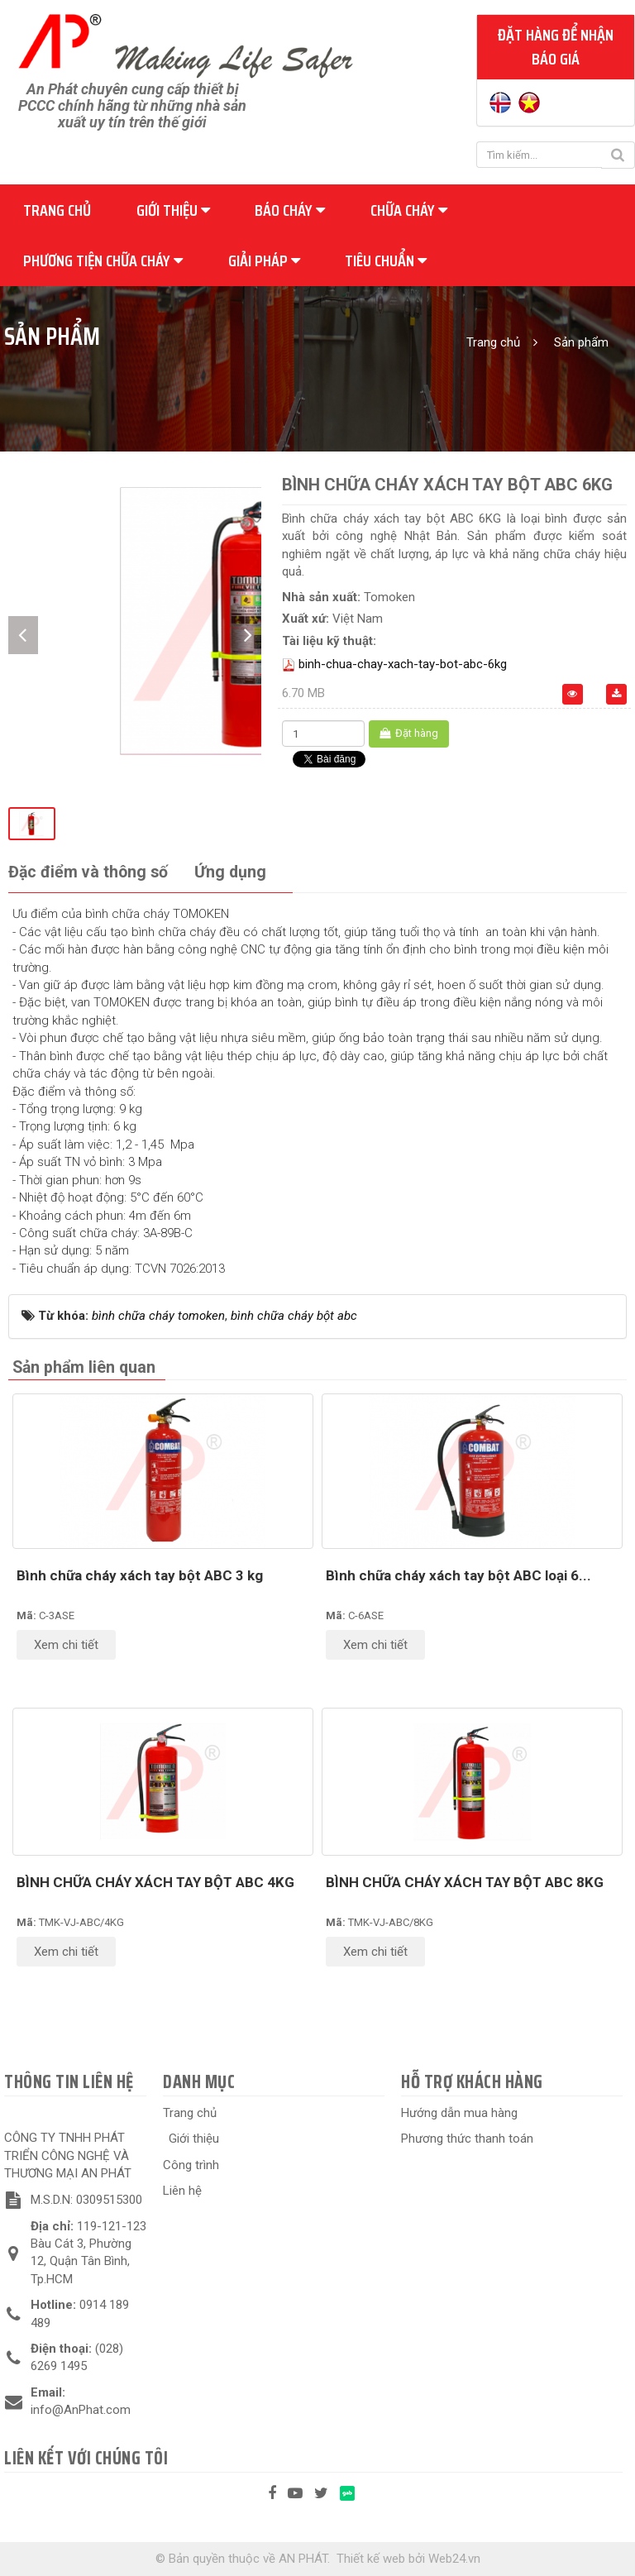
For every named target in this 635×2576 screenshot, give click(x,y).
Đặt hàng (409, 733)
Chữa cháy (408, 210)
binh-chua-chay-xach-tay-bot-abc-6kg (402, 664)
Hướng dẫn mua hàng (459, 2112)
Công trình (191, 2165)
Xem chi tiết (66, 1644)
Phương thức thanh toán (467, 2138)
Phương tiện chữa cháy (103, 260)
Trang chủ (57, 210)
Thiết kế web (371, 2558)
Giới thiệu (173, 210)
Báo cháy (290, 210)
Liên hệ (182, 2190)
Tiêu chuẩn (386, 260)
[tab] (88, 873)
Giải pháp (264, 260)
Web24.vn (454, 2558)
